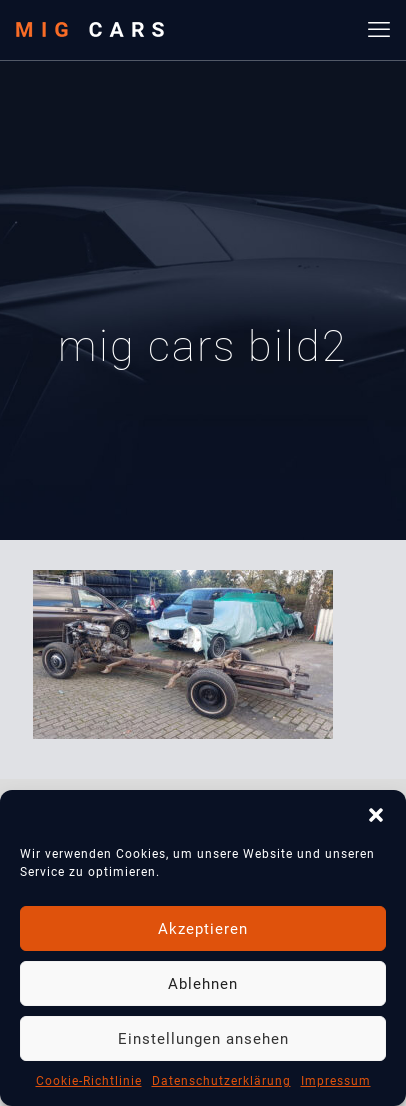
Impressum (336, 1081)
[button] (376, 815)
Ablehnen (203, 984)
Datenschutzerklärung (221, 1081)
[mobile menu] (379, 30)
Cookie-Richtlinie (89, 1081)
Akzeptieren (203, 929)
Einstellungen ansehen (203, 1039)
